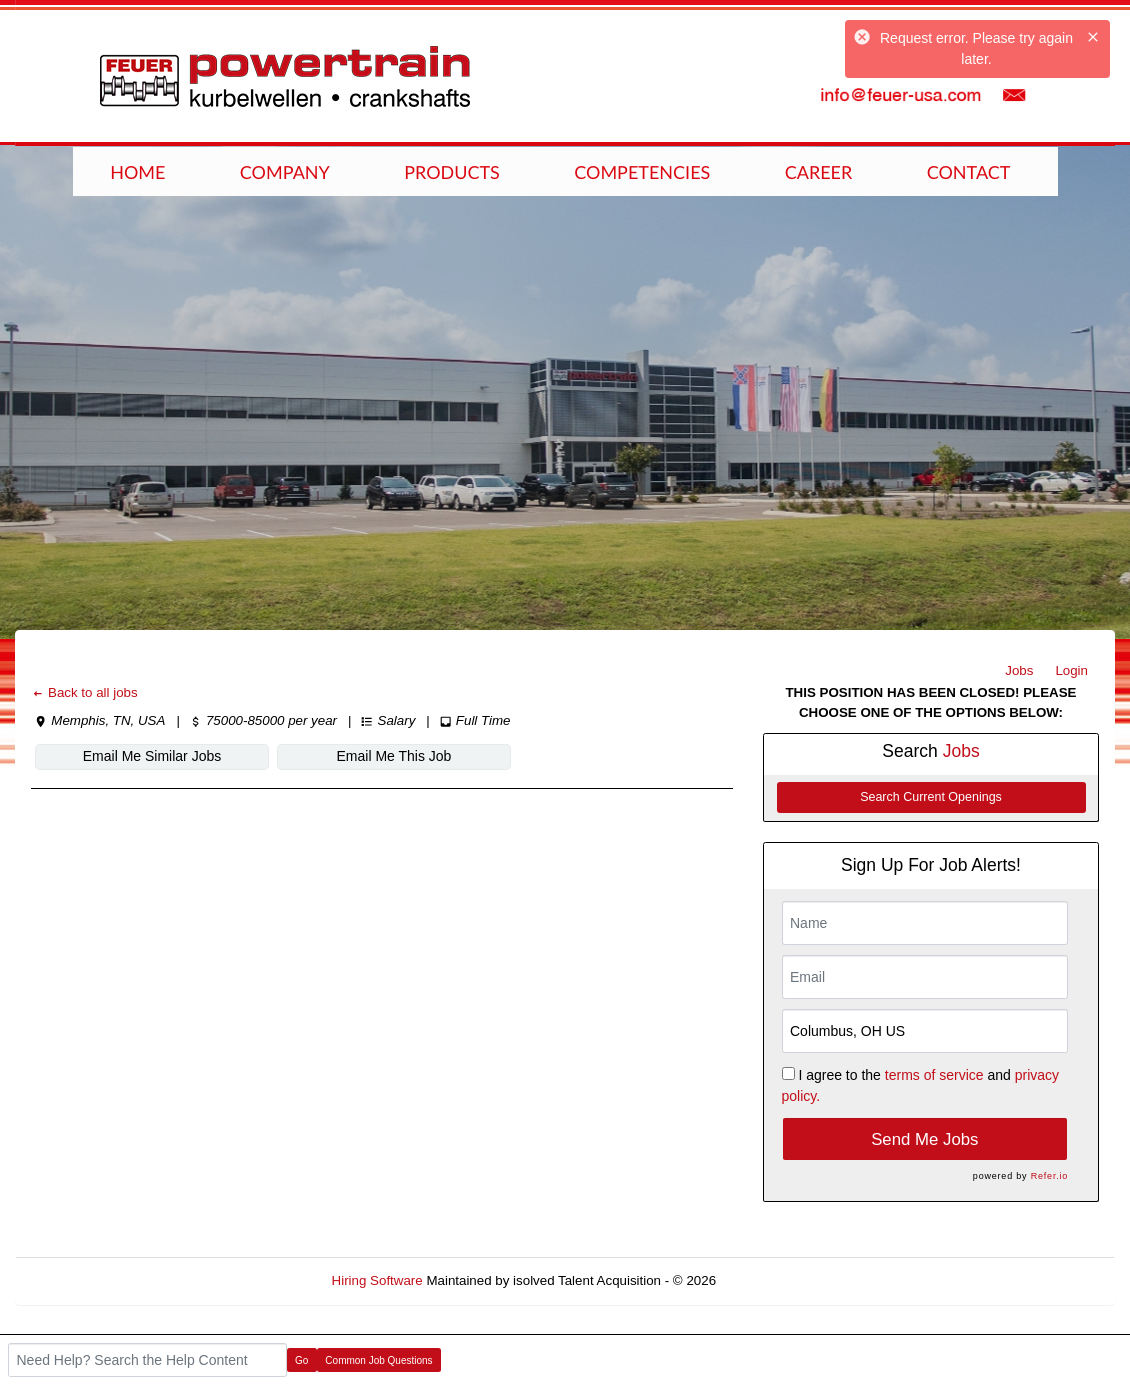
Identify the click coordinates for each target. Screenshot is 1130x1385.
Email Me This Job (394, 756)
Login (1071, 670)
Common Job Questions (378, 1360)
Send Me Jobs (924, 1139)
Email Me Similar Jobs (152, 756)
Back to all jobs (84, 692)
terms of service (934, 1075)
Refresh (775, 1280)
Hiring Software (377, 1280)
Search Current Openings (931, 797)
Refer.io (1049, 1176)
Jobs (1019, 670)
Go (301, 1360)
